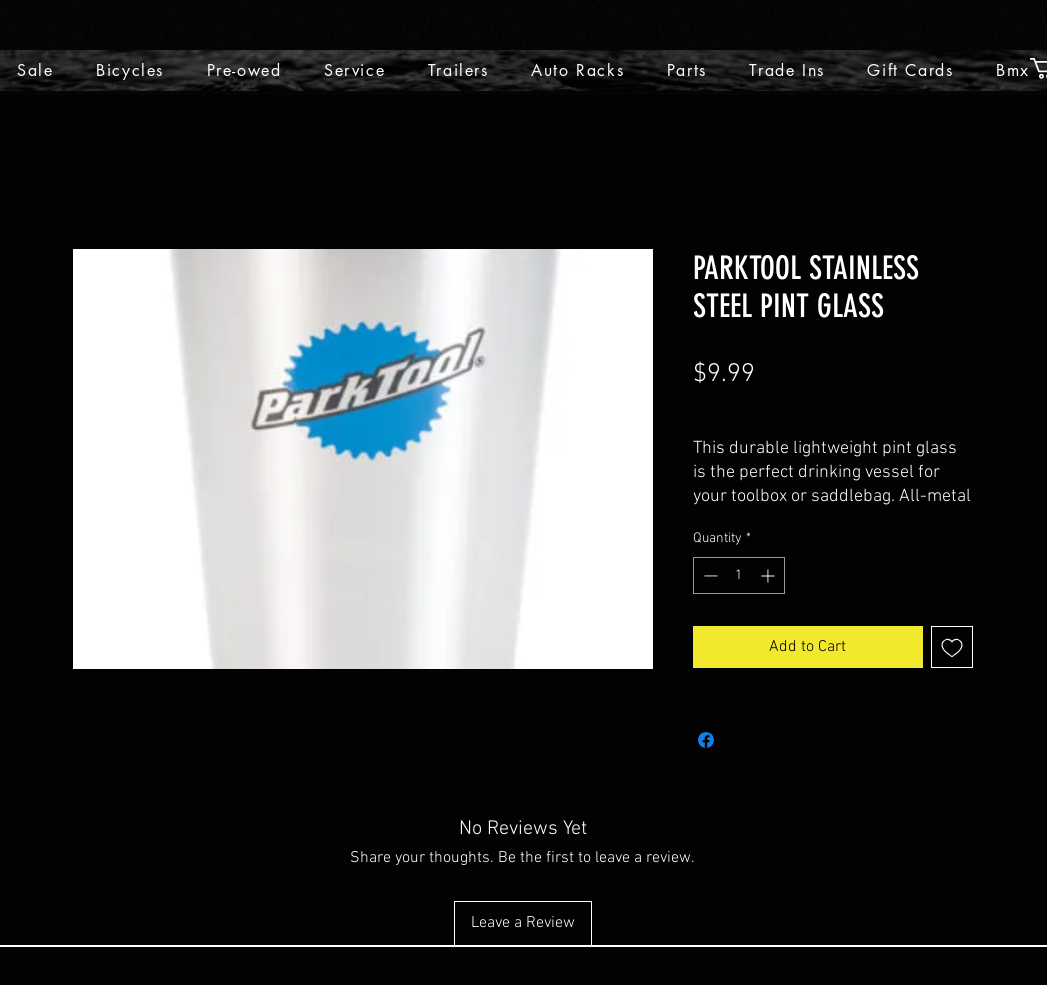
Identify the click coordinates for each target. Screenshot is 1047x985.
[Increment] (769, 575)
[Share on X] (744, 740)
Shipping (841, 407)
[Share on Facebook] (706, 740)
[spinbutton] (739, 575)
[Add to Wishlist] (952, 647)
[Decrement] (708, 575)
